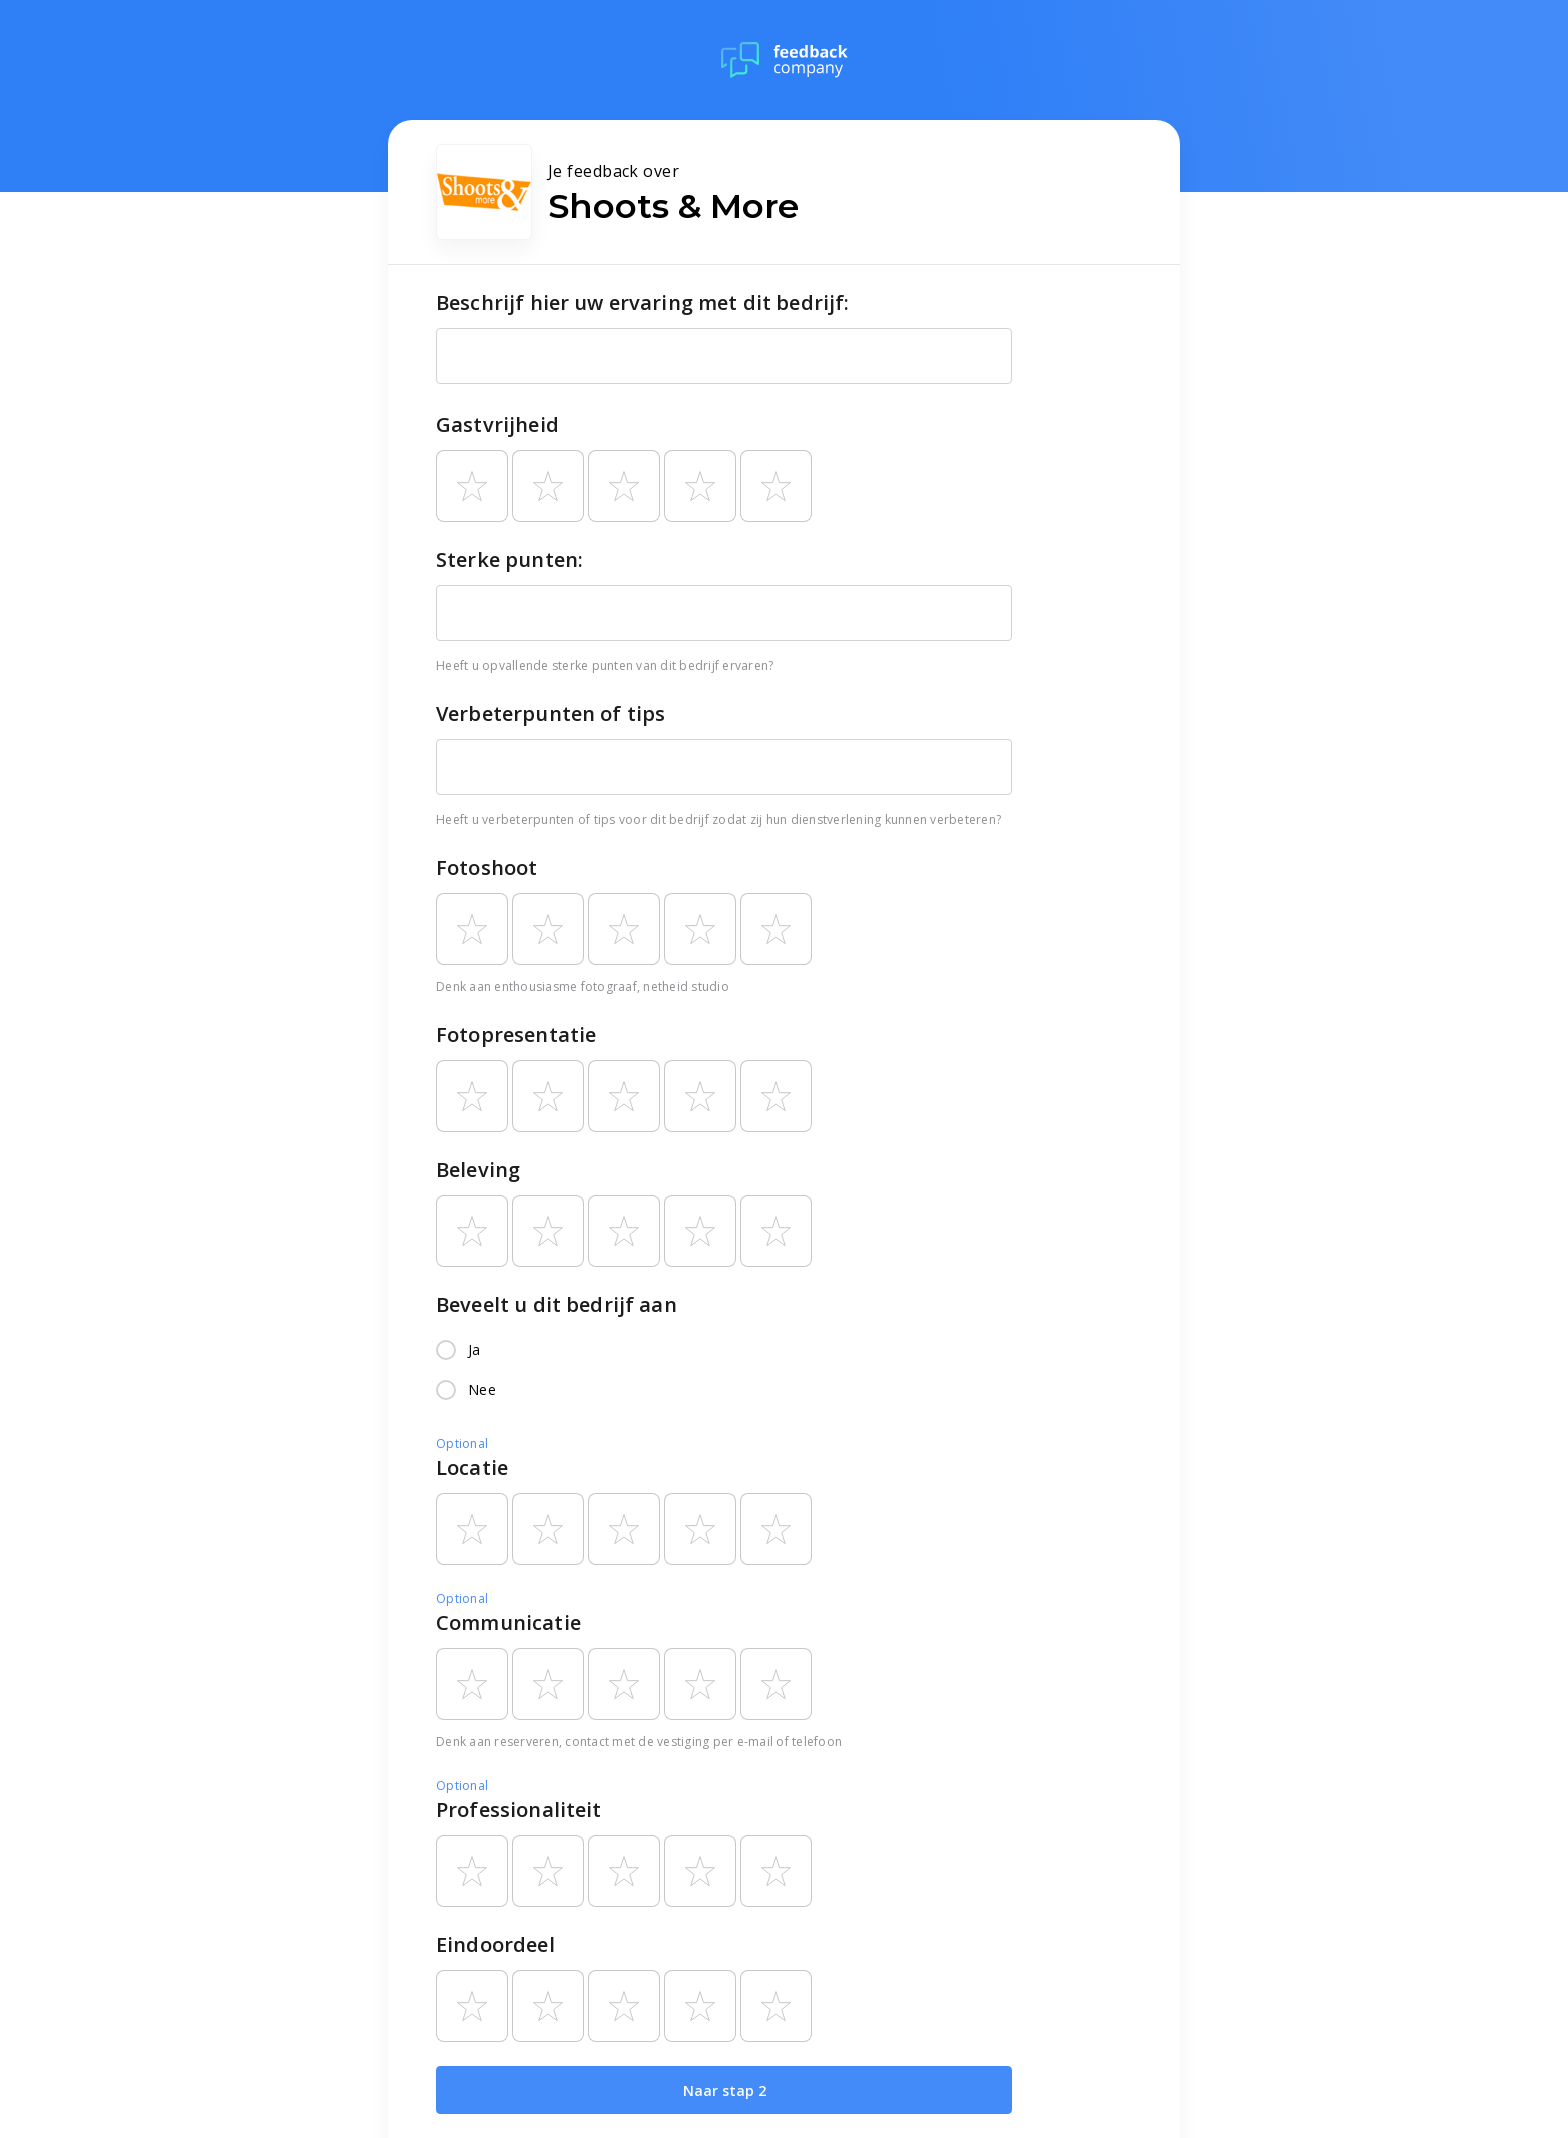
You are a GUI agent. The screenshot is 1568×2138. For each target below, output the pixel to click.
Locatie (472, 1467)
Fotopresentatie (516, 1034)
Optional (462, 1443)
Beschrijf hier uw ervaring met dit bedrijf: (642, 302)
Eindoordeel (495, 1944)
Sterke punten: (509, 559)
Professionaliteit (519, 1809)
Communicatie (508, 1622)
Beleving (478, 1169)
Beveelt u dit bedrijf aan (556, 1304)
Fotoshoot (486, 867)
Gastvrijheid (497, 424)
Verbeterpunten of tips (550, 713)
